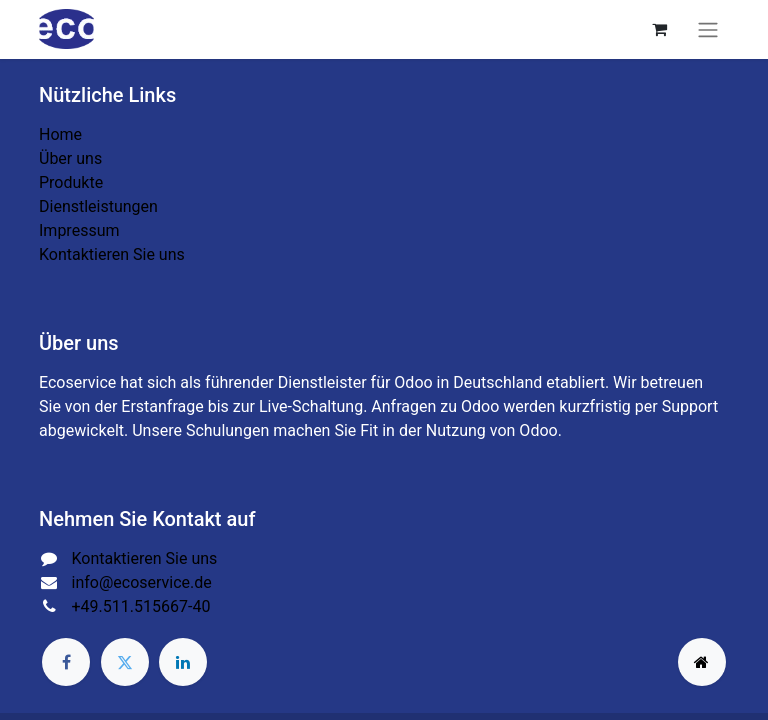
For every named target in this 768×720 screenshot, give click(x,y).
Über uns (70, 158)
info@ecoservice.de (142, 582)
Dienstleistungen (98, 206)
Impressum (79, 230)
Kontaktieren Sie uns (112, 254)
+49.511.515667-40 (141, 606)
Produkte (71, 182)
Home (60, 134)
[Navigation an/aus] (708, 29)
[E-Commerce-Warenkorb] (659, 29)
